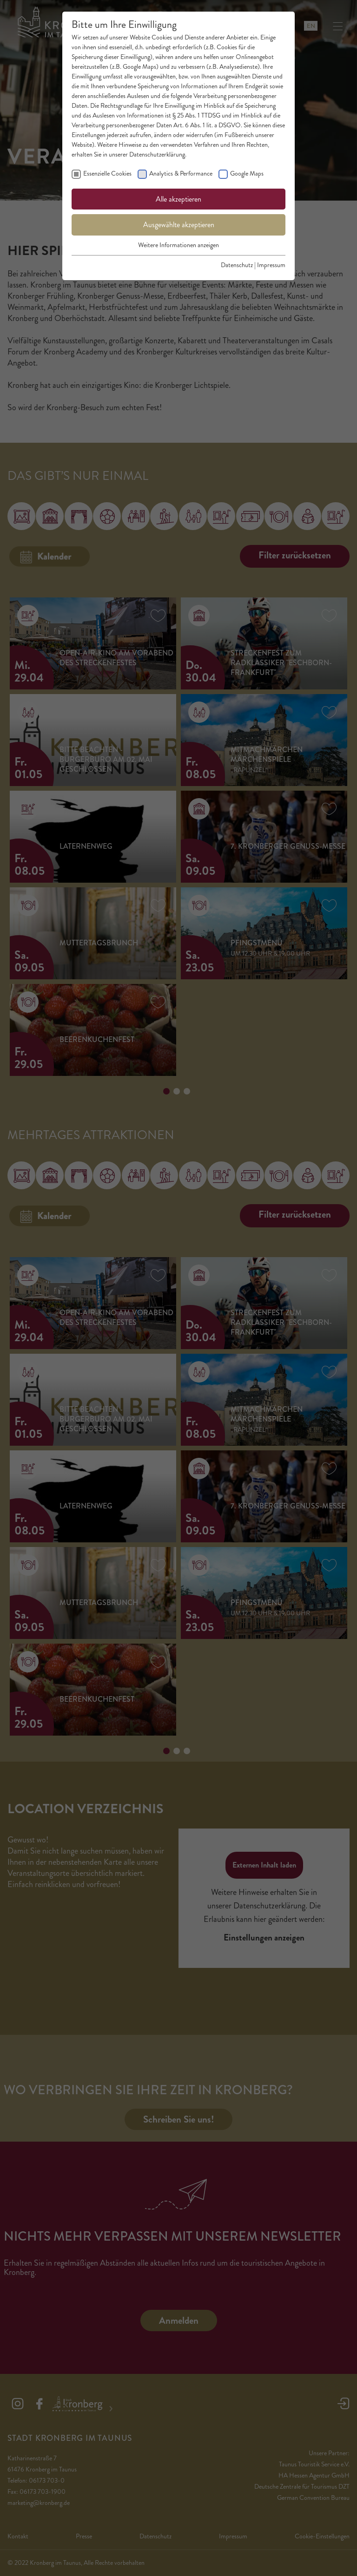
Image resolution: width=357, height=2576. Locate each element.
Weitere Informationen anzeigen (178, 245)
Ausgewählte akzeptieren (178, 224)
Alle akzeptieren (178, 199)
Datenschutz (237, 265)
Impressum (271, 265)
